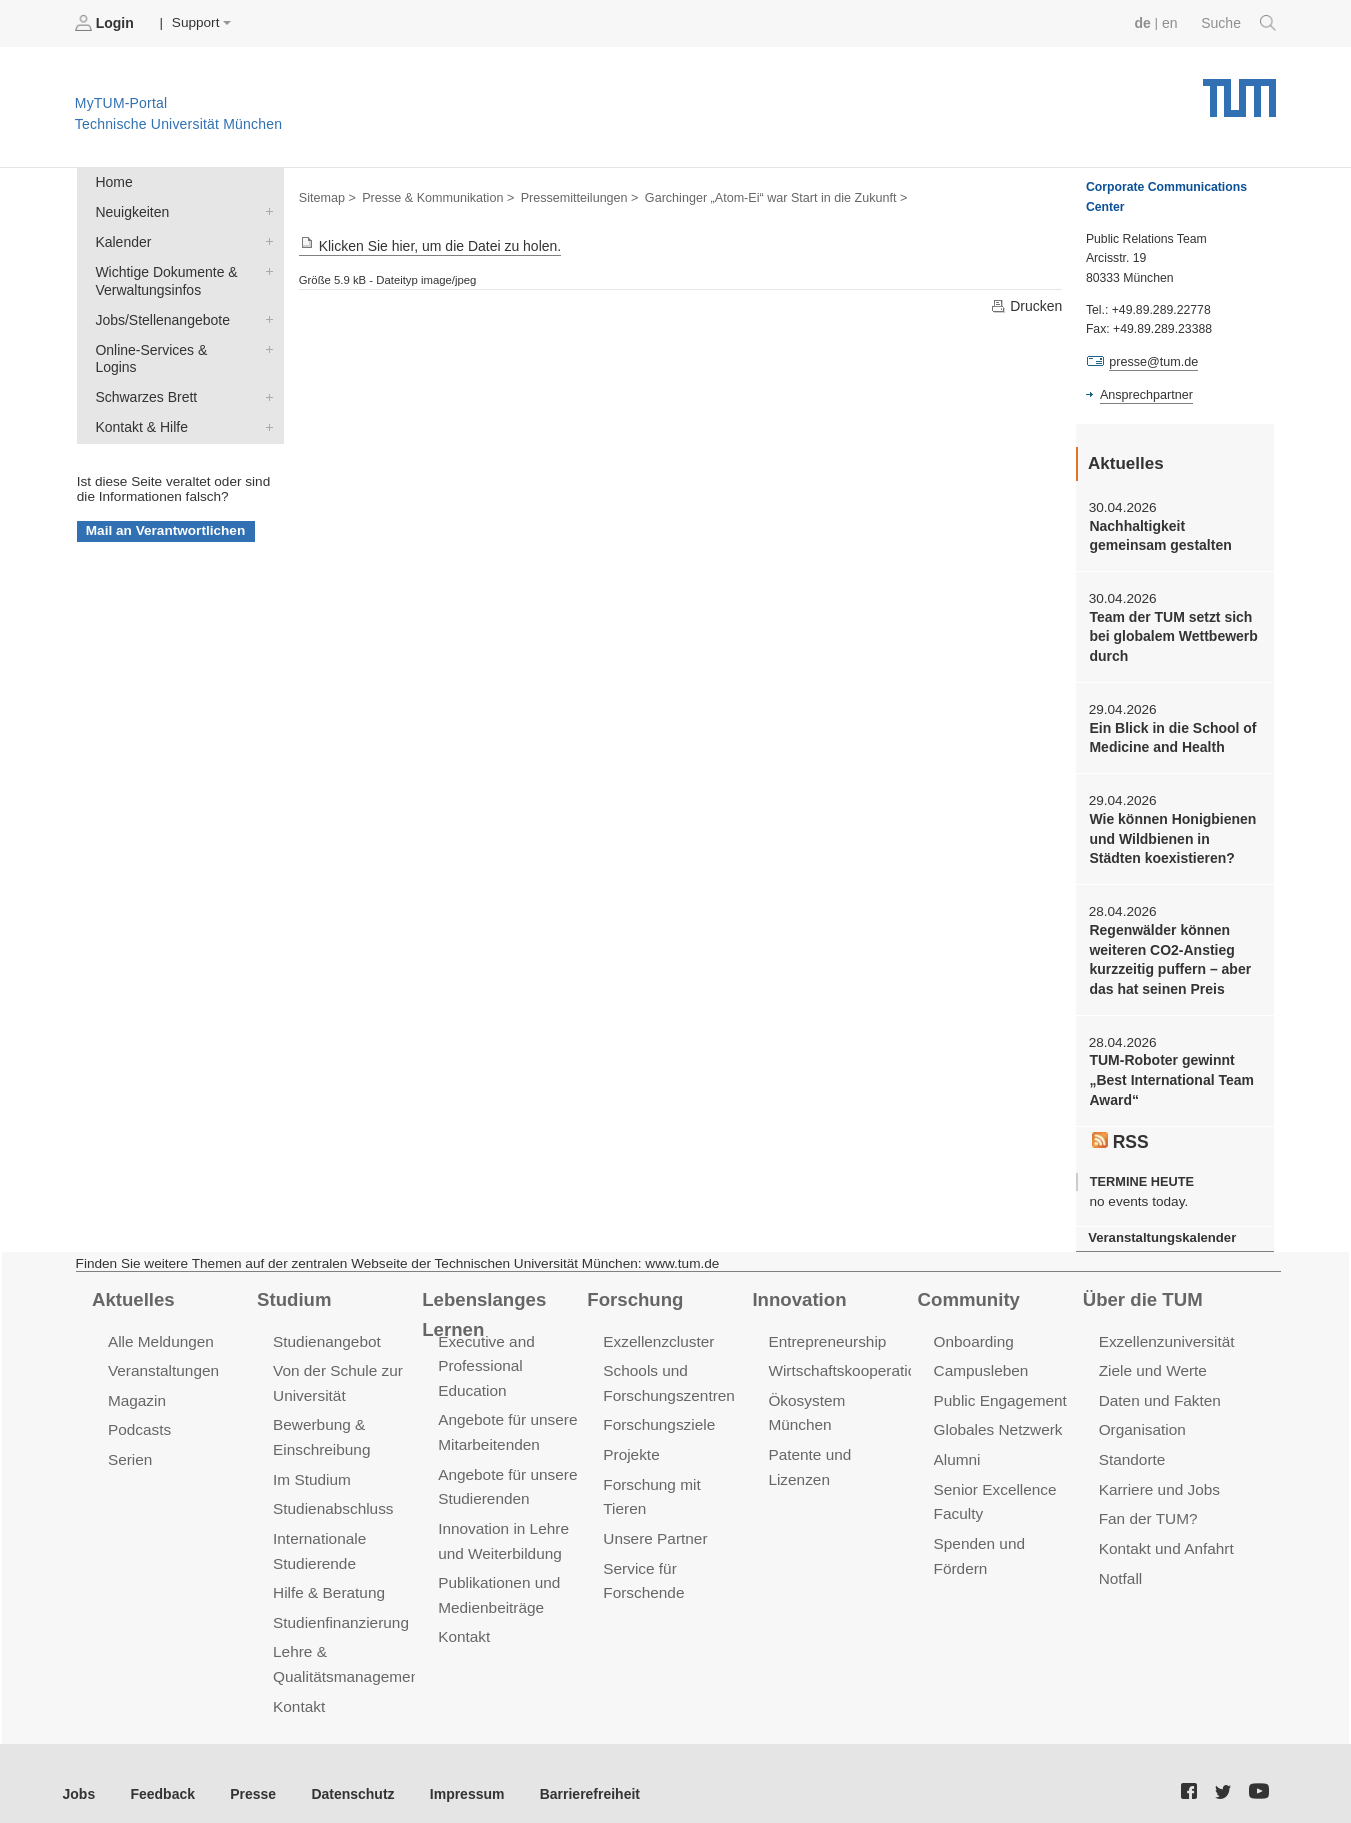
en (1171, 22)
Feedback (160, 1771)
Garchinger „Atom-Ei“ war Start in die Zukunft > (763, 196)
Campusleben (980, 1357)
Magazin (136, 1386)
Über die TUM (1141, 1287)
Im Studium (311, 1463)
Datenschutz (345, 1771)
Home (113, 181)
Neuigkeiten (265, 210)
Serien (129, 1444)
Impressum (456, 1771)
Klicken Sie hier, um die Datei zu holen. (427, 245)
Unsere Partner (653, 1497)
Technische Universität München (1239, 90)
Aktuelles (132, 1287)
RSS (1120, 1130)
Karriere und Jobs (1158, 1473)
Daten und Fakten (1158, 1386)
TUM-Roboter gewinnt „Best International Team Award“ (1169, 1071)
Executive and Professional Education (485, 1352)
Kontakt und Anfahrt (1164, 1531)
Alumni (957, 1444)
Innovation (797, 1287)
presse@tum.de (1152, 361)
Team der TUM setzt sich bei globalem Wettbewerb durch (1171, 634)
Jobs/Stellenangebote (265, 315)
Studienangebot (325, 1328)
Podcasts (139, 1415)
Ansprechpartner (1145, 393)
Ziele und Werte (1151, 1357)
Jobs (79, 1771)
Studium (293, 1287)
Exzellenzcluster (657, 1328)
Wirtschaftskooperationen (852, 1357)
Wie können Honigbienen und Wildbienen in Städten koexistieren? (1174, 834)
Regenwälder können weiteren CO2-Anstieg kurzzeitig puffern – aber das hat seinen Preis (1167, 952)
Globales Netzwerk (997, 1415)
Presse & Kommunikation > (435, 196)
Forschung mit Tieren (673, 1468)
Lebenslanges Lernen (515, 1287)
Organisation (1141, 1415)
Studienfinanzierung (339, 1603)
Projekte (630, 1439)
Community (967, 1287)
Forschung (633, 1287)
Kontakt (298, 1684)
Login (106, 23)
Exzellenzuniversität (1165, 1328)
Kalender (265, 239)
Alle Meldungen (159, 1328)
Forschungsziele (657, 1410)
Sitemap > (326, 196)
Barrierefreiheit (575, 1771)
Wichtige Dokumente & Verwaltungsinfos (265, 268)
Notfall (1120, 1560)
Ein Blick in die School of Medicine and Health (1170, 734)
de (1145, 22)
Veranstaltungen (162, 1357)
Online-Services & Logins (265, 344)
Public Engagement (999, 1386)
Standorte (1131, 1444)
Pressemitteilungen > (572, 196)
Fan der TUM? (1147, 1502)
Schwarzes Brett (265, 373)
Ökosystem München (838, 1386)
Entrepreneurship (825, 1328)
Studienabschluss (331, 1492)
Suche (1239, 23)
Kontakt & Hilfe (265, 402)
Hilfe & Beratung (327, 1574)
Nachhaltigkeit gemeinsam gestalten (1158, 534)
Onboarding (973, 1328)
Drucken (1027, 305)
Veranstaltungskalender (1160, 1226)
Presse (248, 1771)
